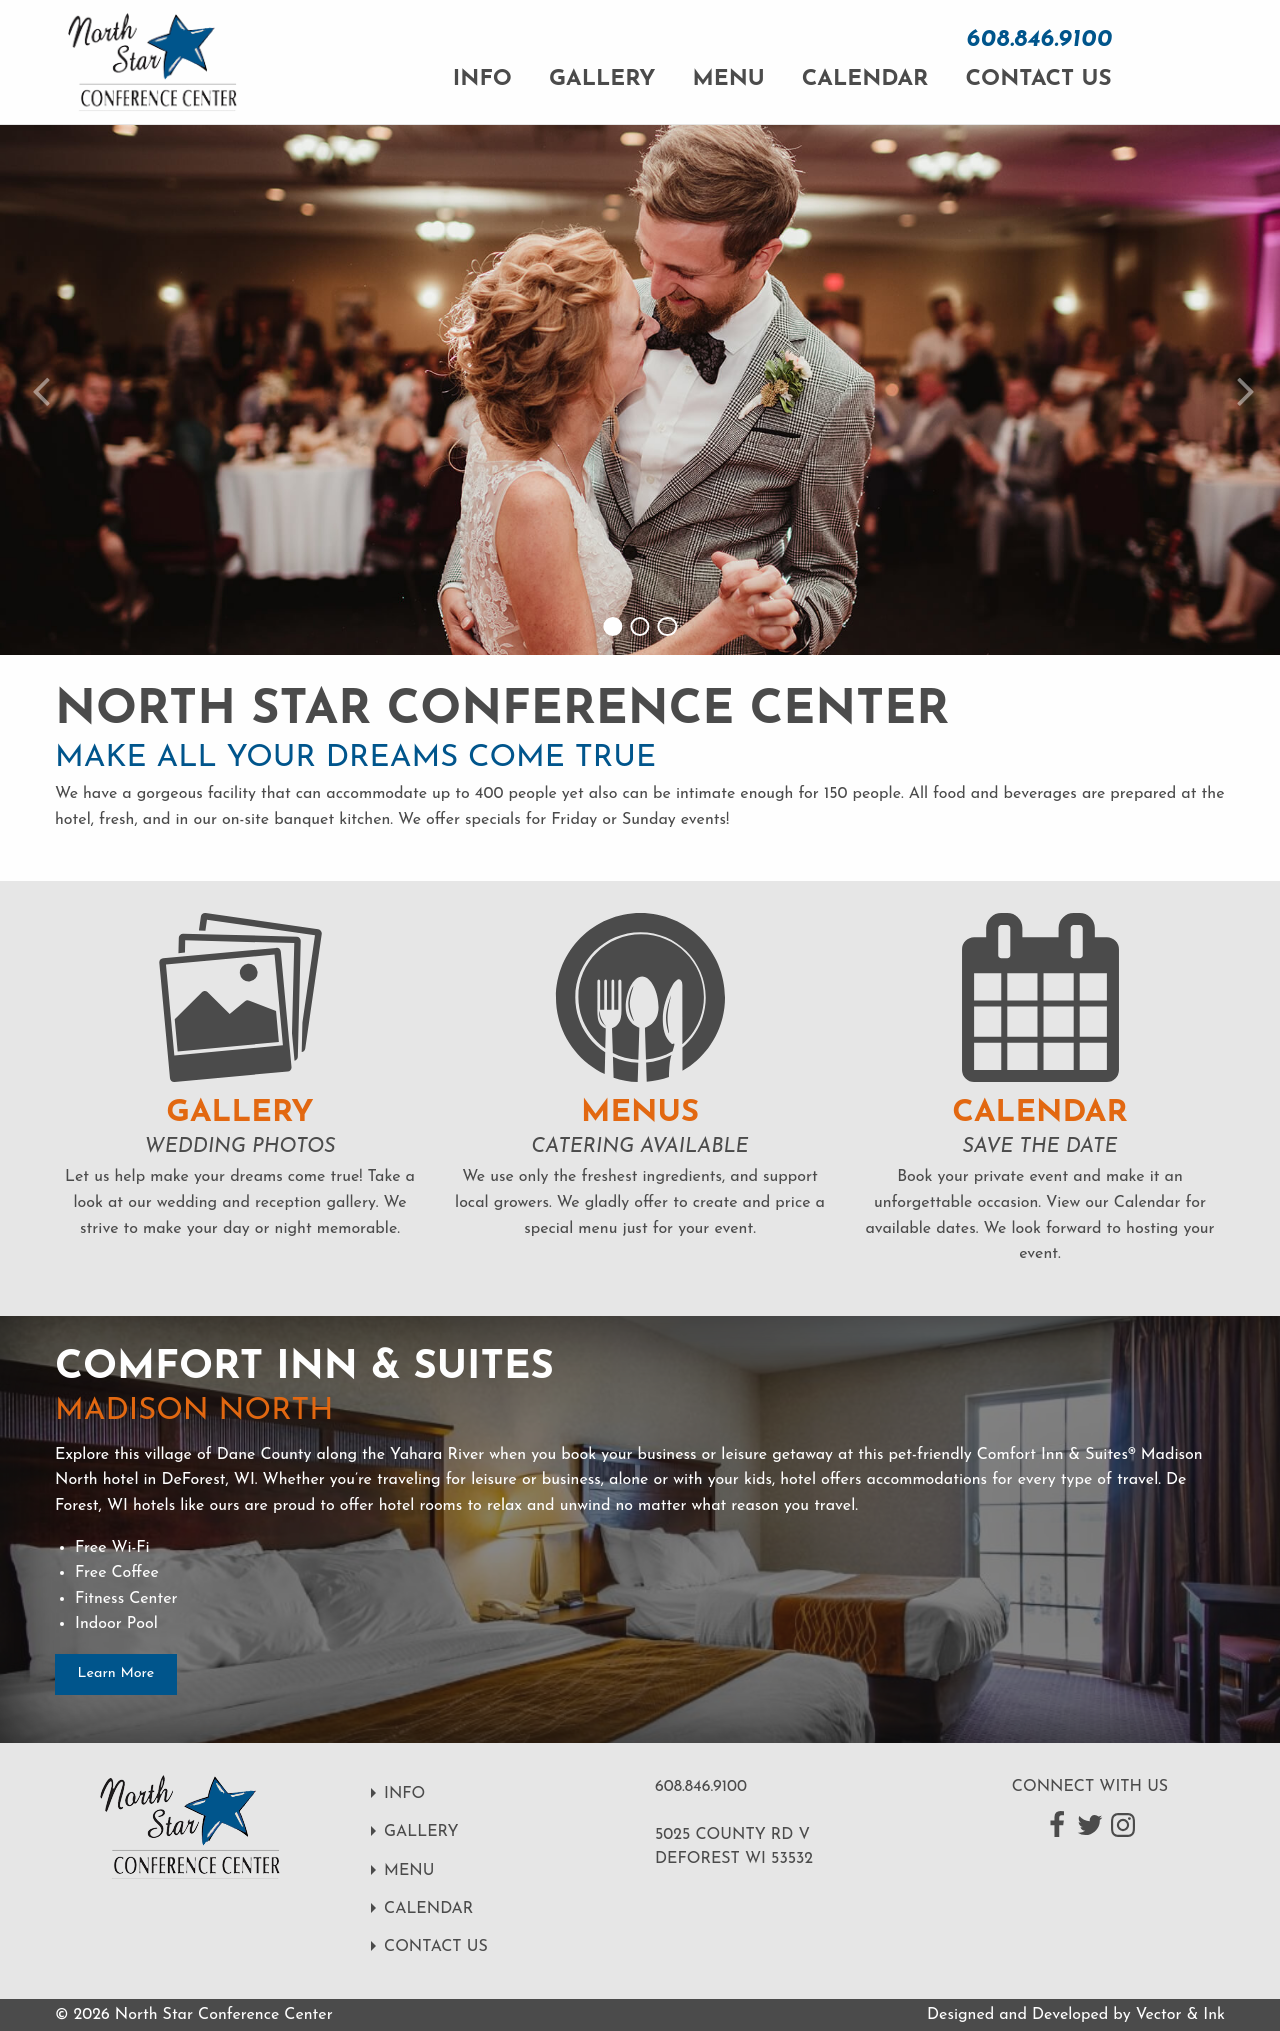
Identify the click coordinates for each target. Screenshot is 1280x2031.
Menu (729, 79)
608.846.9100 (1039, 40)
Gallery (602, 79)
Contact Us (1038, 79)
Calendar (865, 79)
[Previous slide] (37, 390)
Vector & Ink (1180, 2015)
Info (482, 79)
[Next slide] (1242, 390)
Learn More (116, 1673)
